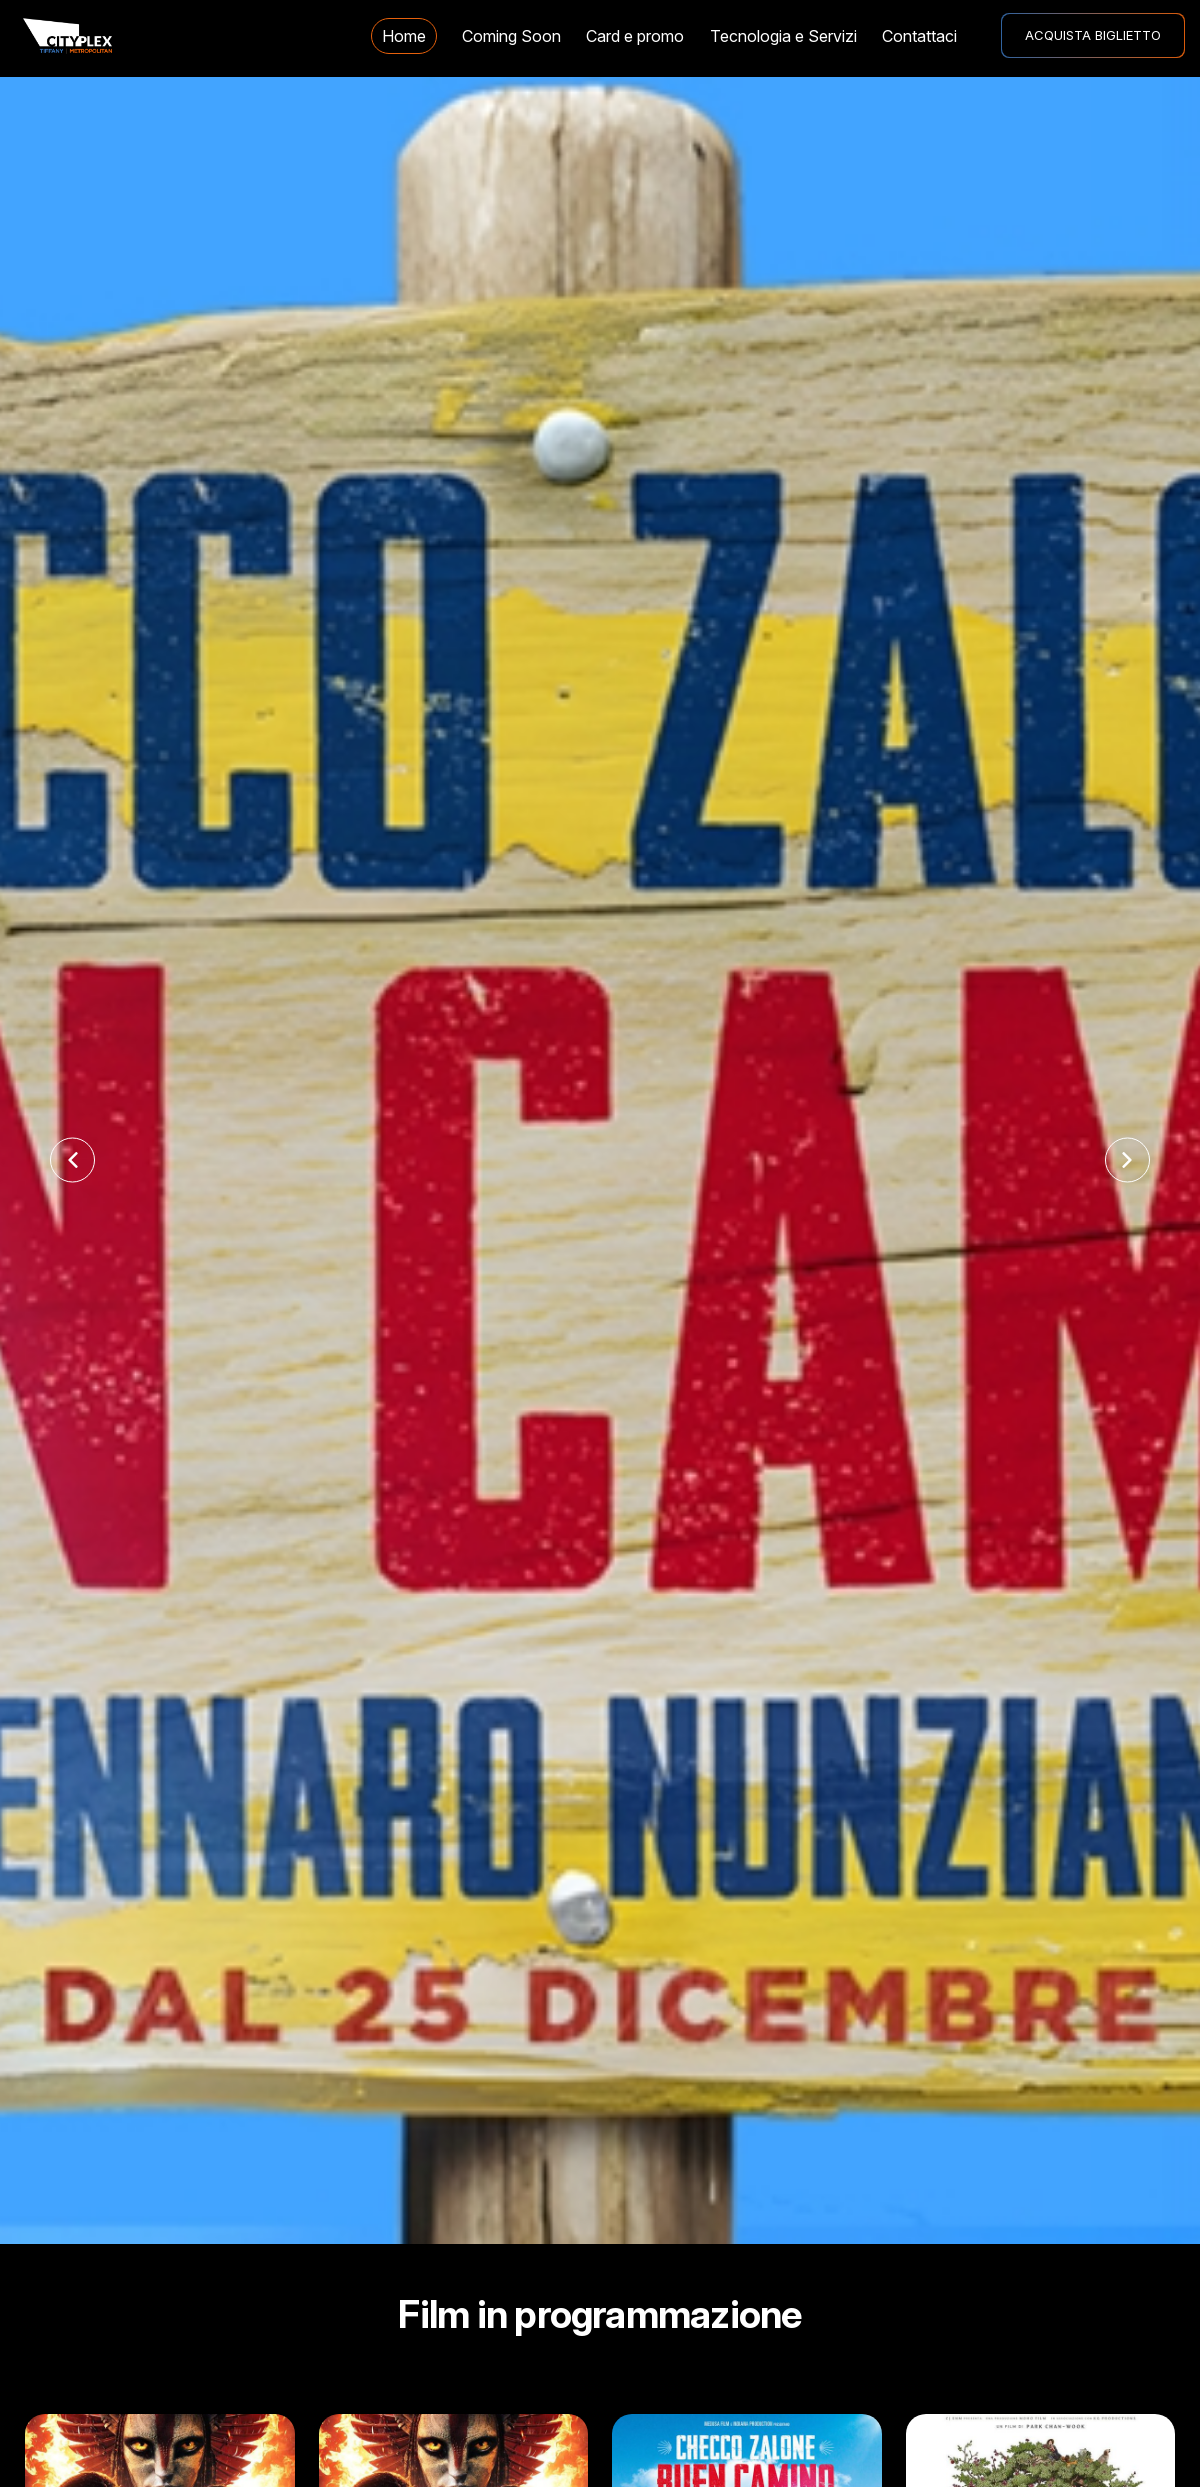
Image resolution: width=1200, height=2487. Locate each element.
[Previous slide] (72, 1160)
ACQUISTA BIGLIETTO (1093, 35)
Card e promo (635, 36)
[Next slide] (1127, 1160)
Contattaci (919, 36)
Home (404, 36)
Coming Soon (511, 36)
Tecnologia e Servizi (783, 36)
